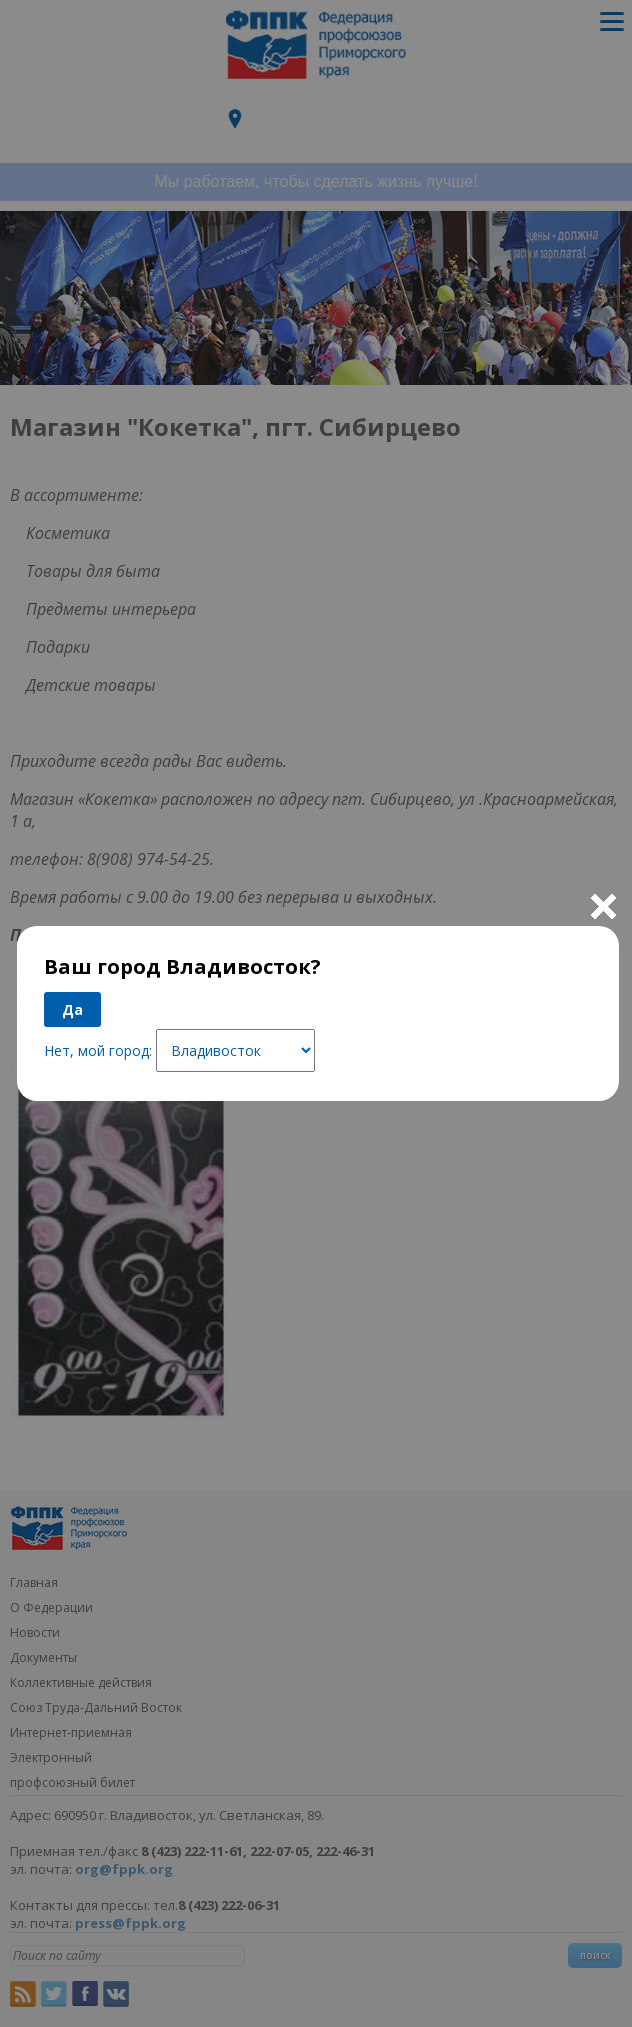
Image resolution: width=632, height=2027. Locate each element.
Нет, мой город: (98, 1050)
